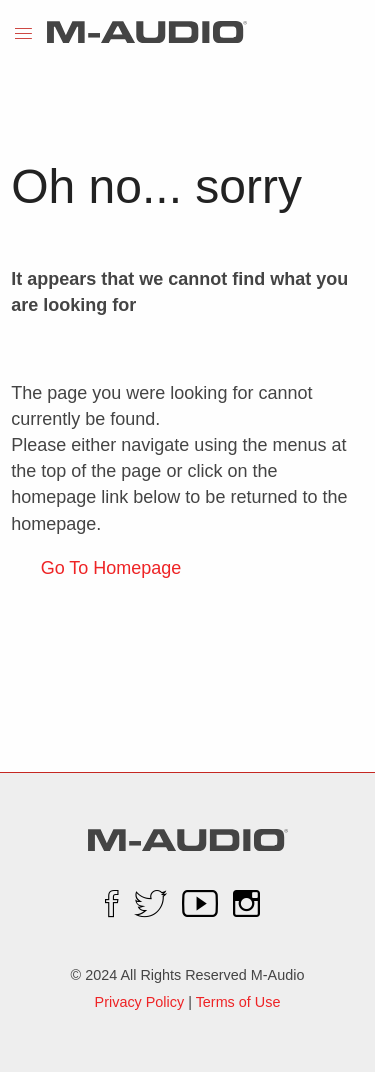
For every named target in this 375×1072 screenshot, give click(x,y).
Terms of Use (238, 1002)
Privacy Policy (140, 1002)
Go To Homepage (111, 568)
